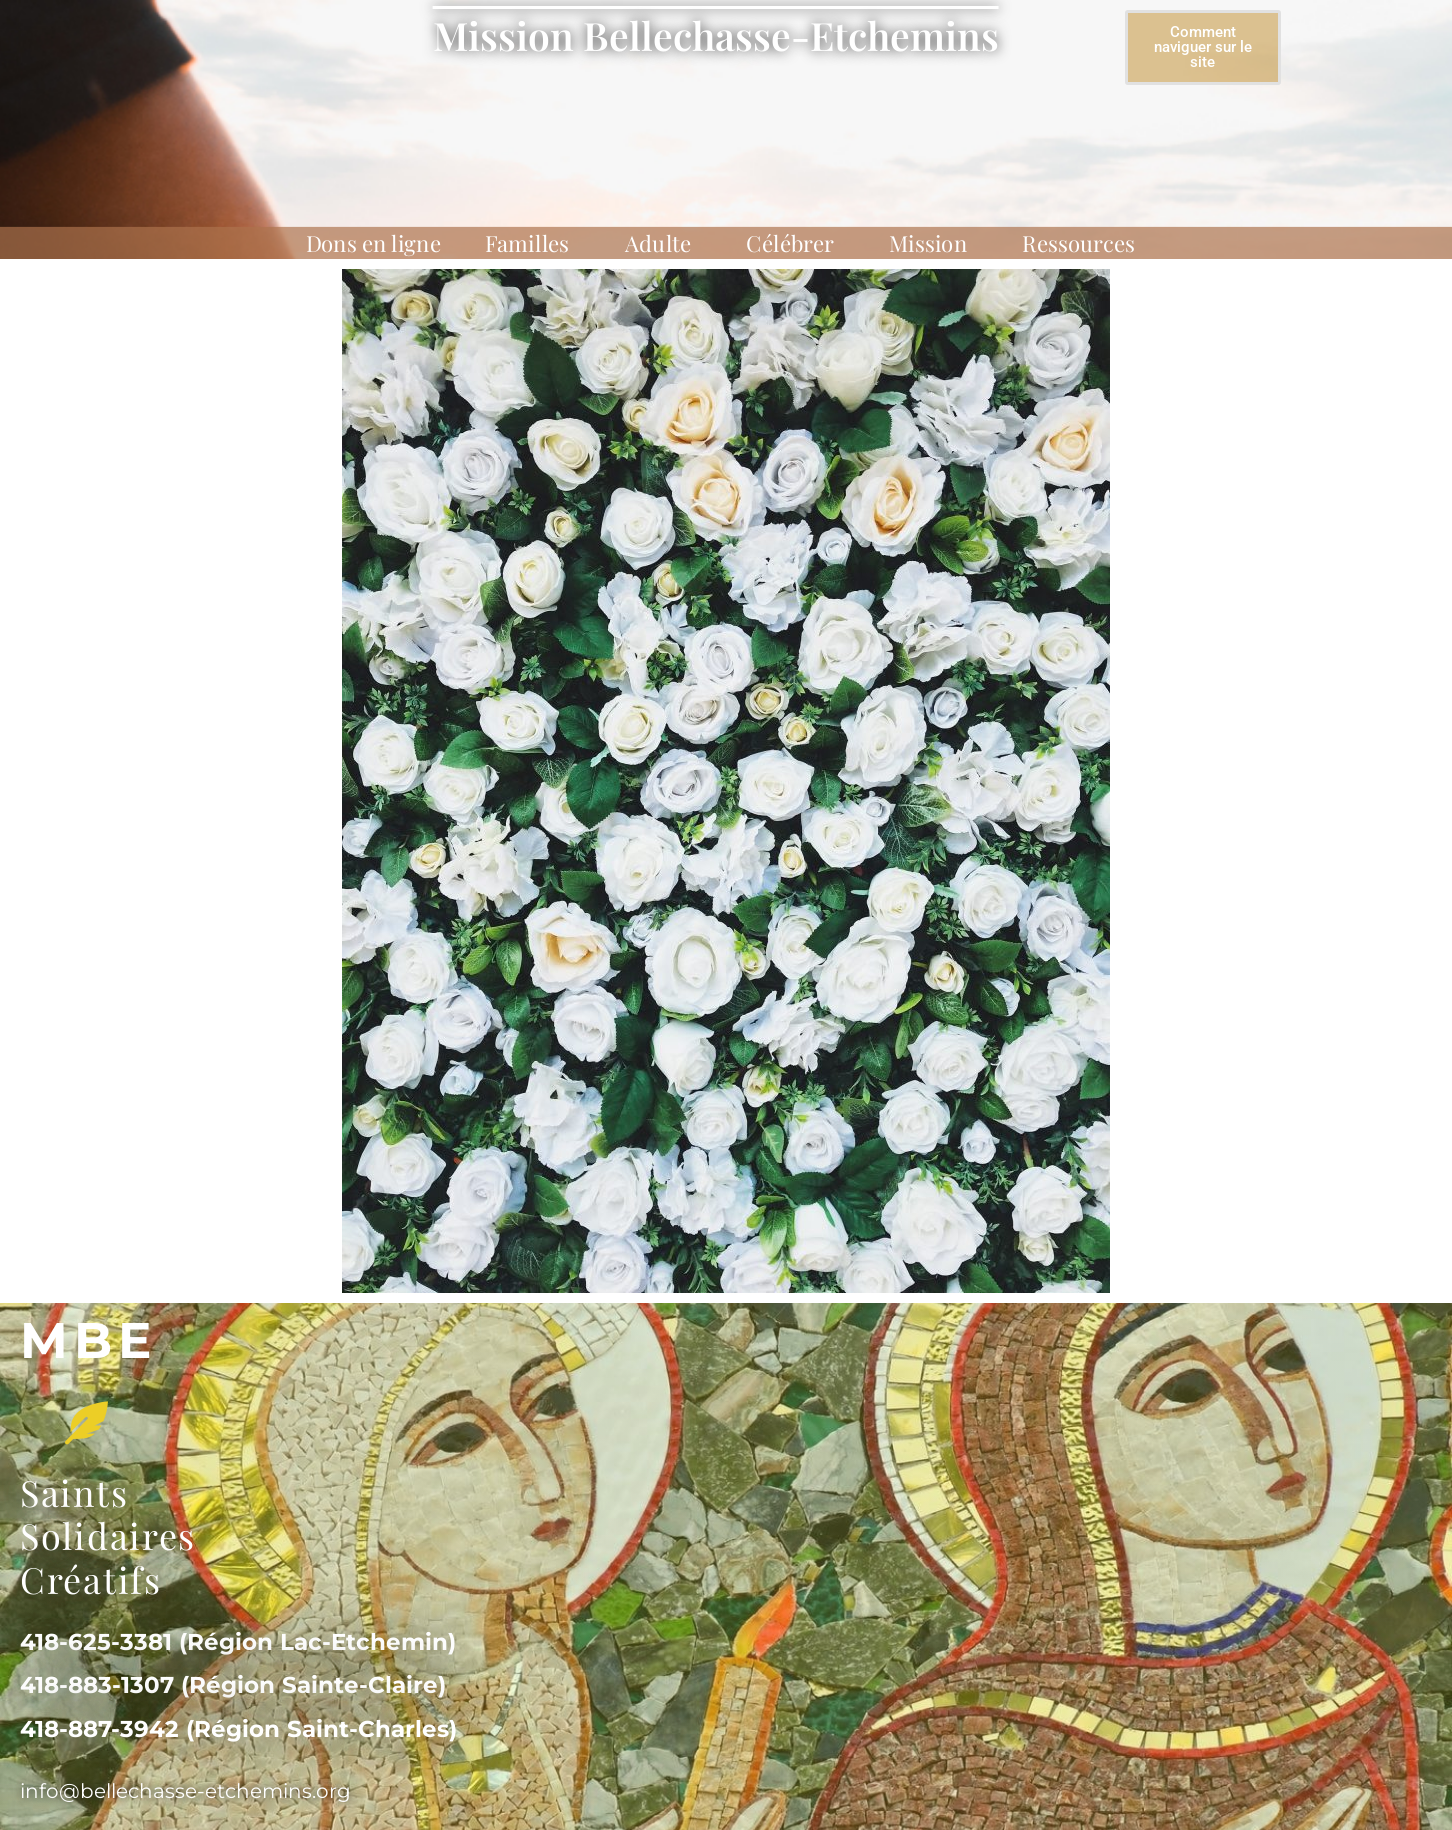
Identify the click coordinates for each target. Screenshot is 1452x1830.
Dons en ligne (373, 243)
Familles (532, 243)
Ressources (1084, 243)
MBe (89, 1340)
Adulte (664, 243)
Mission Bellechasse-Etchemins (716, 35)
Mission (933, 243)
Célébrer (795, 243)
